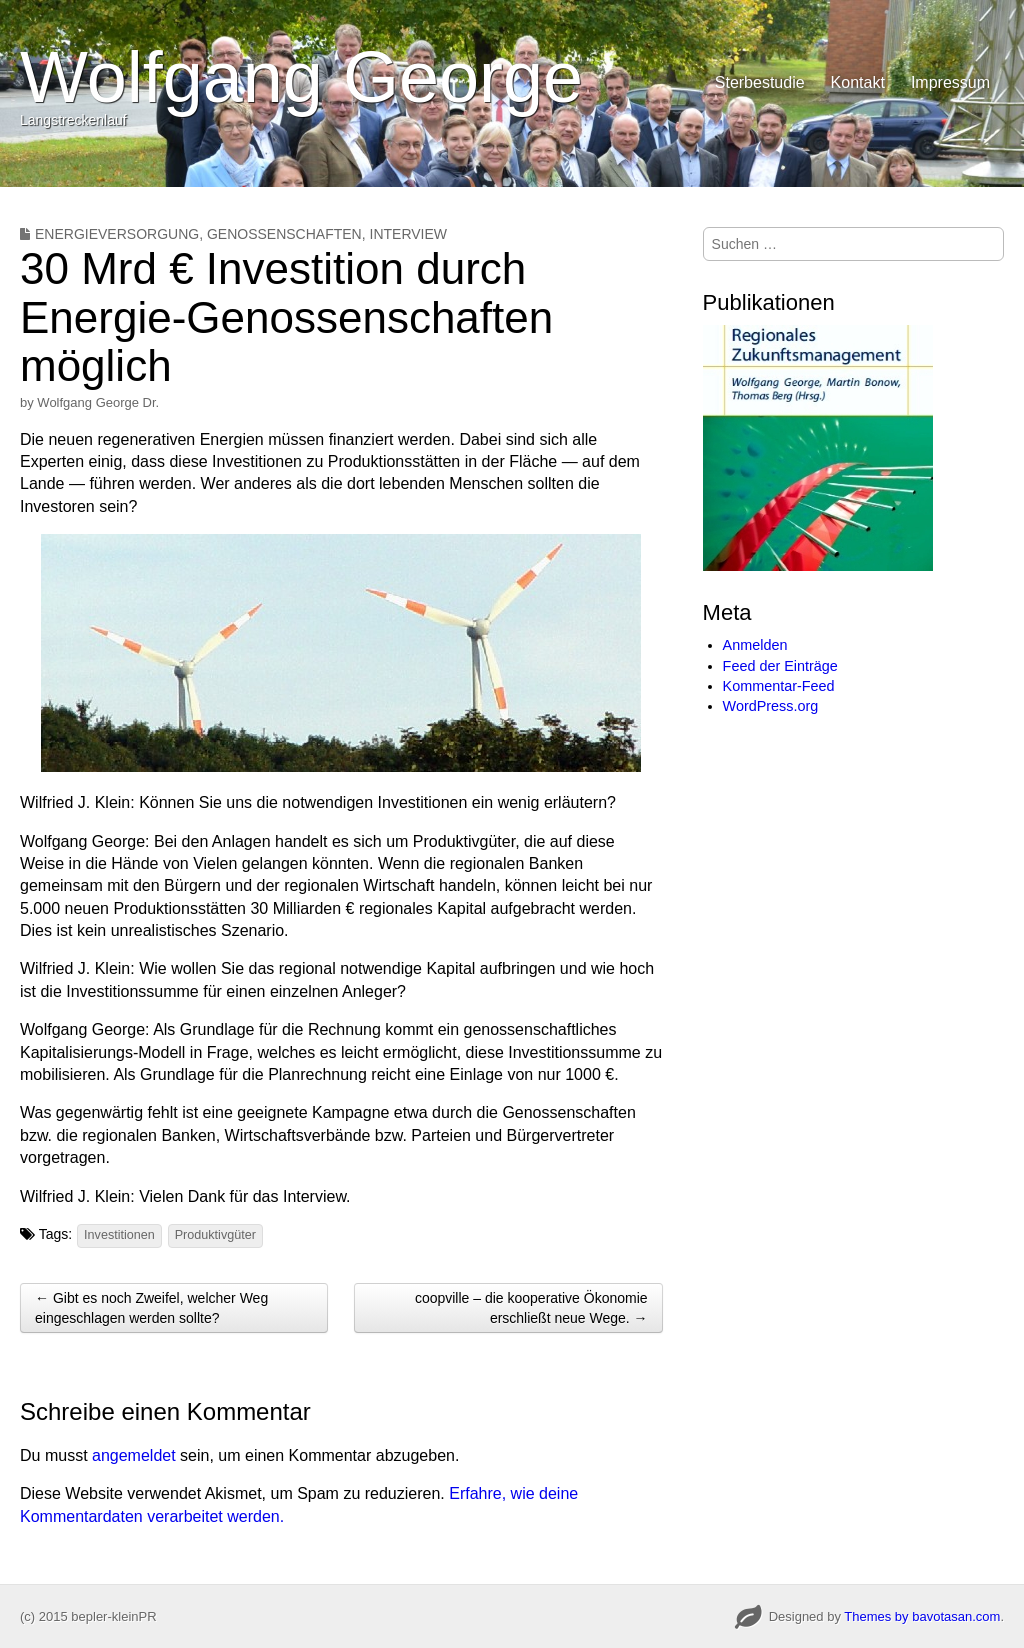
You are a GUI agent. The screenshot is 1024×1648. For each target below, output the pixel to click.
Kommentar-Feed (779, 686)
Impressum (950, 82)
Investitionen (119, 1235)
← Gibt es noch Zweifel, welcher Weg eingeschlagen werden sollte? (151, 1308)
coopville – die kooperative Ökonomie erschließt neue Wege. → (531, 1308)
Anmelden (755, 645)
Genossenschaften (284, 234)
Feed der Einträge (780, 666)
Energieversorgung (117, 234)
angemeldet (134, 1455)
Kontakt (858, 82)
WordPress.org (771, 706)
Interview (409, 234)
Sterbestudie (760, 82)
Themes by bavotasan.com (922, 1616)
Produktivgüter (215, 1235)
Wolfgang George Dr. (98, 402)
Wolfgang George (301, 77)
